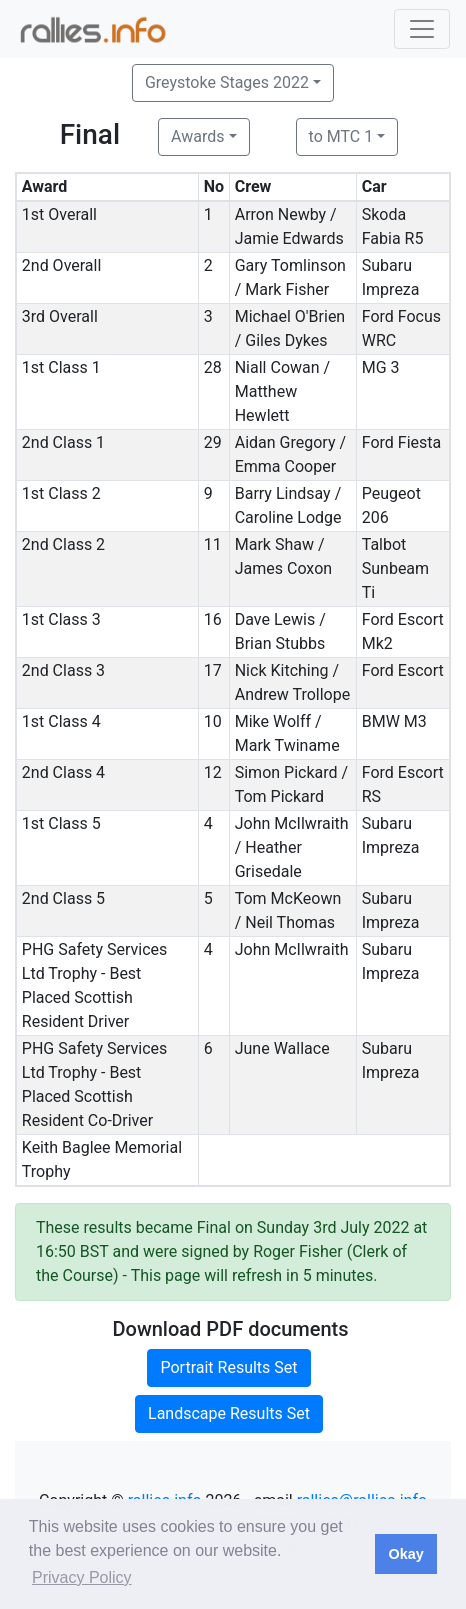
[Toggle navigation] (422, 29)
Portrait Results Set (228, 1367)
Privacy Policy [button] (82, 1577)
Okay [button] (405, 1554)
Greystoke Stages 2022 (227, 82)
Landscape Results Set (229, 1413)
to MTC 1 (341, 136)
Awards (197, 136)
